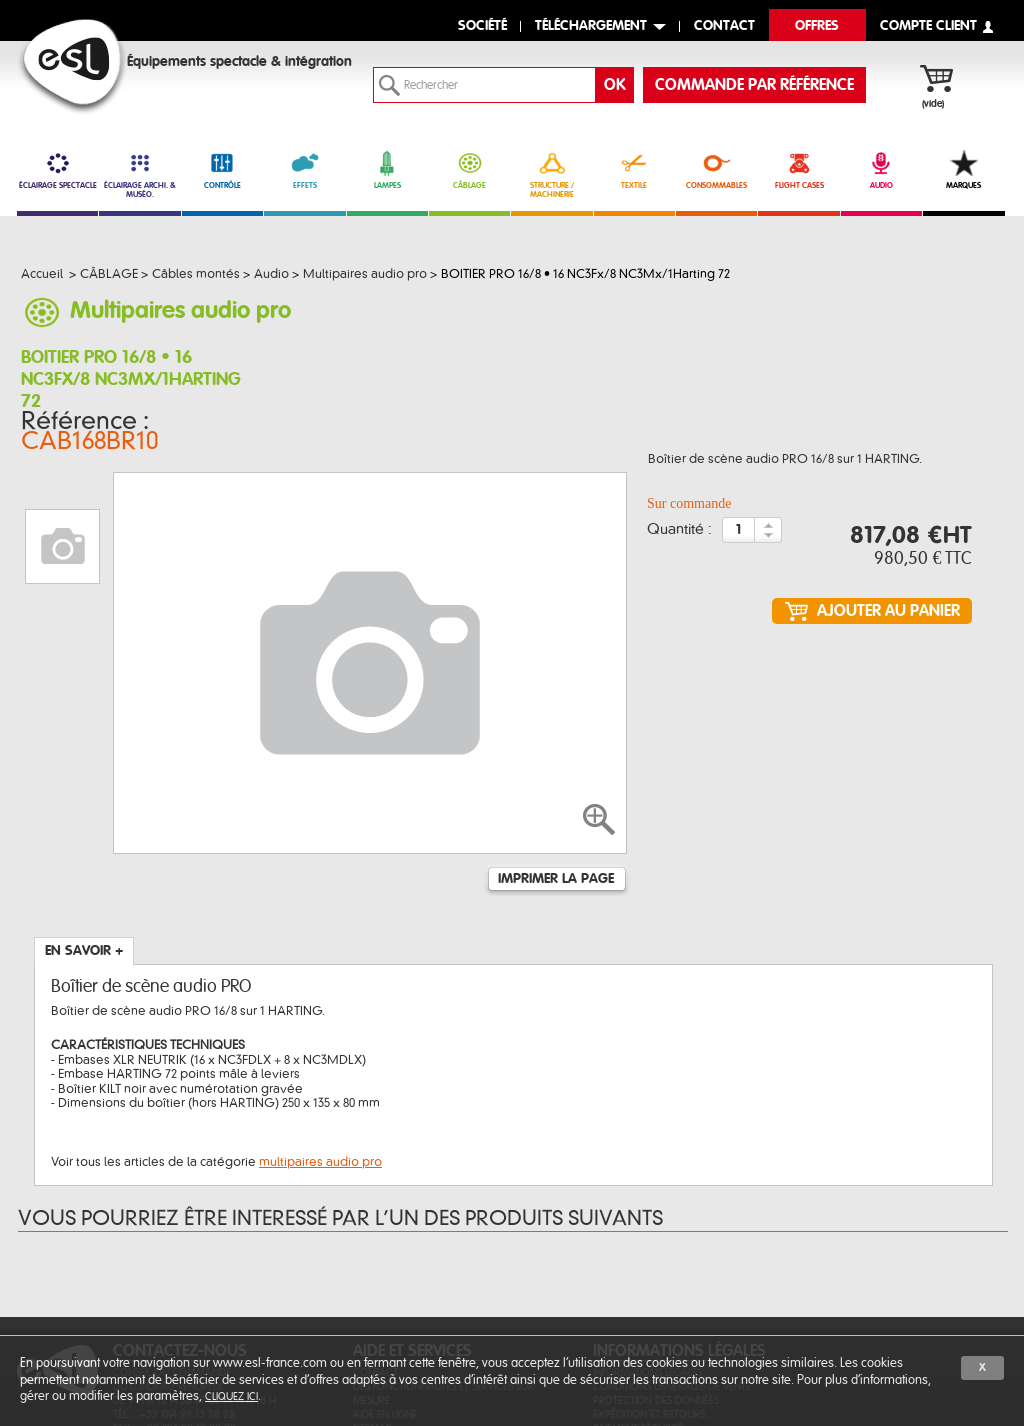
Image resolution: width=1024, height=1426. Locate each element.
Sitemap (372, 1307)
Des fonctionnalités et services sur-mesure (445, 1272)
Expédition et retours (649, 1293)
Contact (375, 1251)
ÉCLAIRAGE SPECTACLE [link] (57, 170)
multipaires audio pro (320, 1041)
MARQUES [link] (963, 170)
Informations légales (647, 1251)
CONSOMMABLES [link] (716, 170)
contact (724, 26)
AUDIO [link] (881, 170)
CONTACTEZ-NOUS (180, 1230)
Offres (817, 26)
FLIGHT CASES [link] (798, 170)
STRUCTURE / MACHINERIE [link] (551, 174)
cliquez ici (231, 1396)
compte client (928, 26)
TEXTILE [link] (634, 170)
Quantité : (679, 516)
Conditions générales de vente (672, 1265)
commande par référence (754, 85)
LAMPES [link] (387, 170)
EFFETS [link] (304, 170)
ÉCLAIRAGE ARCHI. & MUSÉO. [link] (139, 174)
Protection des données (656, 1279)
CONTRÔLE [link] (222, 170)
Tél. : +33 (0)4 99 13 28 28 (174, 1293)
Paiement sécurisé (638, 1307)
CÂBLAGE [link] (469, 170)
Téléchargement (591, 26)
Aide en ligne (385, 1293)
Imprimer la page (556, 758)
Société (482, 26)
